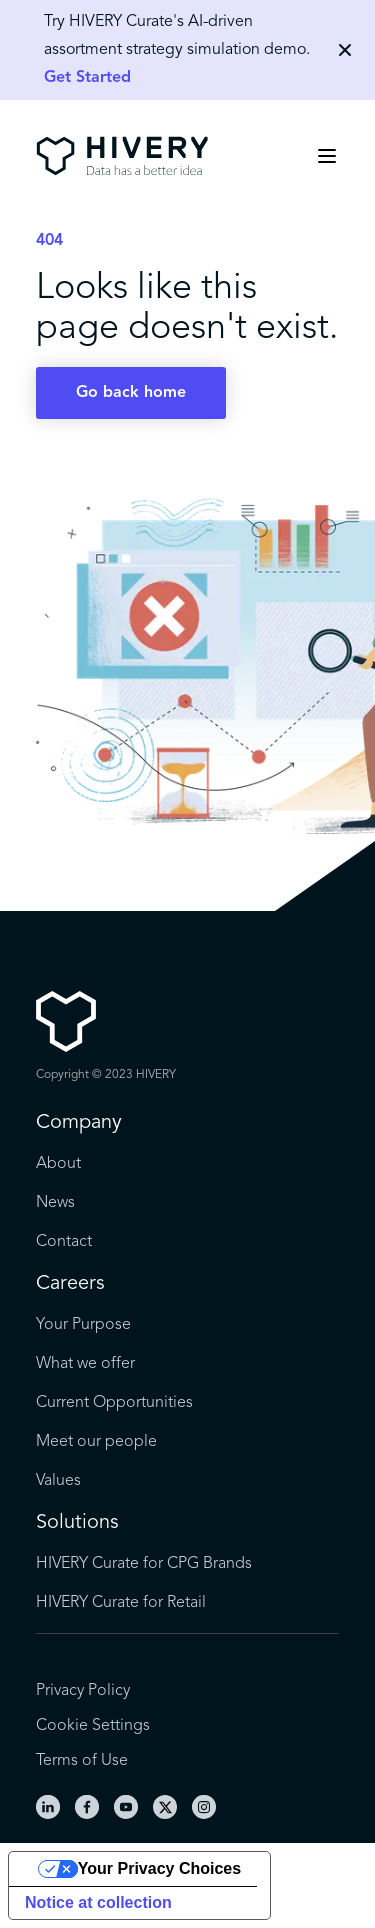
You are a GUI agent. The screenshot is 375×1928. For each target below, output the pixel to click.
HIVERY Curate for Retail (121, 1603)
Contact (64, 1242)
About (58, 1164)
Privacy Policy (83, 1691)
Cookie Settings (93, 1726)
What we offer (85, 1364)
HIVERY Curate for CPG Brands (144, 1564)
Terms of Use (82, 1761)
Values (58, 1481)
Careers (70, 1284)
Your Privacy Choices (159, 1868)
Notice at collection (98, 1902)
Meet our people (96, 1442)
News (55, 1203)
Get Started (87, 78)
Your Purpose (83, 1325)
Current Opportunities (114, 1403)
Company (79, 1123)
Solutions (77, 1523)
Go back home (131, 393)
